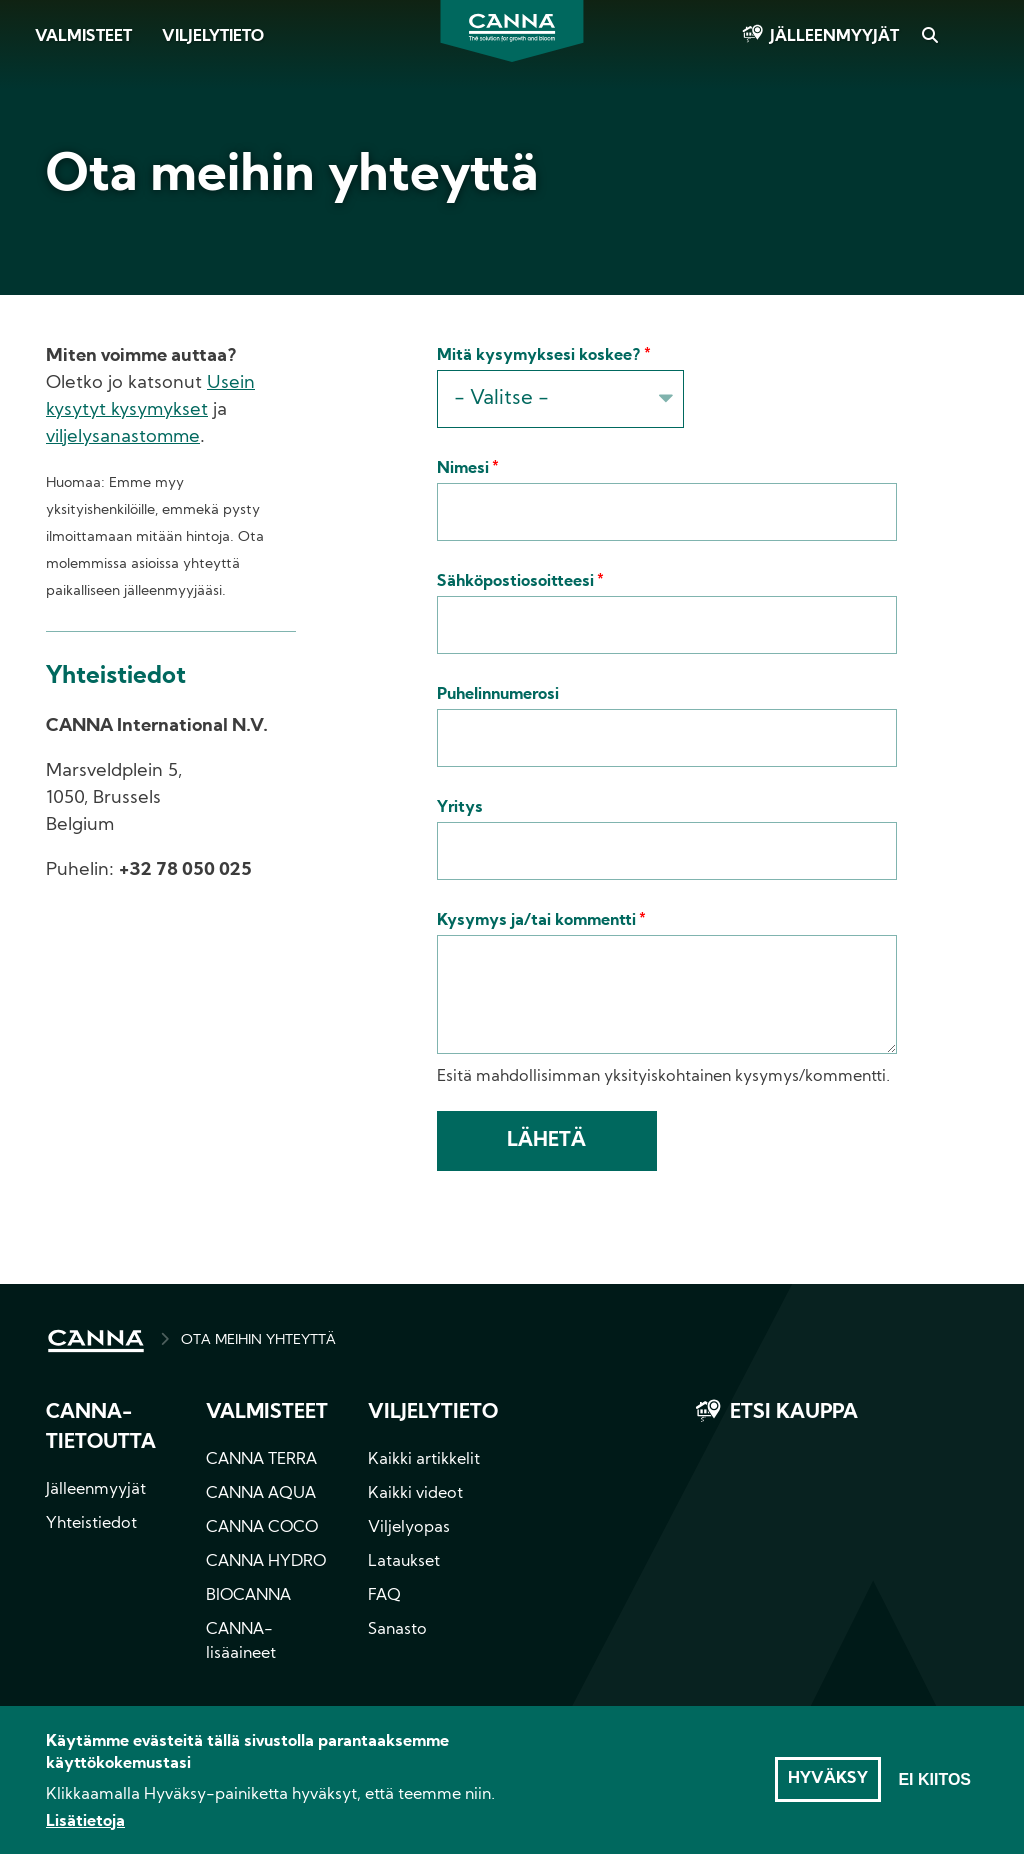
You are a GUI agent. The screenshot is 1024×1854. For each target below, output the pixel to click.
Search (929, 37)
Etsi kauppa (794, 1413)
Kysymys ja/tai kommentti (536, 921)
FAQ (384, 1596)
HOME (96, 1341)
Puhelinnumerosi (498, 695)
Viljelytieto (213, 37)
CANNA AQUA (261, 1494)
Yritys (460, 808)
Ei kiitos (934, 1789)
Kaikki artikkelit (424, 1460)
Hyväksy (828, 1789)
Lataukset (404, 1562)
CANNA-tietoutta (101, 1428)
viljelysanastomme (123, 437)
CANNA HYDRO (266, 1562)
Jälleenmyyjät (834, 37)
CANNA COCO (262, 1528)
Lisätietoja (85, 1831)
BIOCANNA (248, 1596)
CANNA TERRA (261, 1460)
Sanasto (397, 1630)
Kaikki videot (415, 1494)
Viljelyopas (409, 1528)
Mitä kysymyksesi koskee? (539, 356)
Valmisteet (83, 37)
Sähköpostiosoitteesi (515, 582)
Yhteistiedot (91, 1524)
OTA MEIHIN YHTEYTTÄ (258, 1340)
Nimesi (463, 469)
